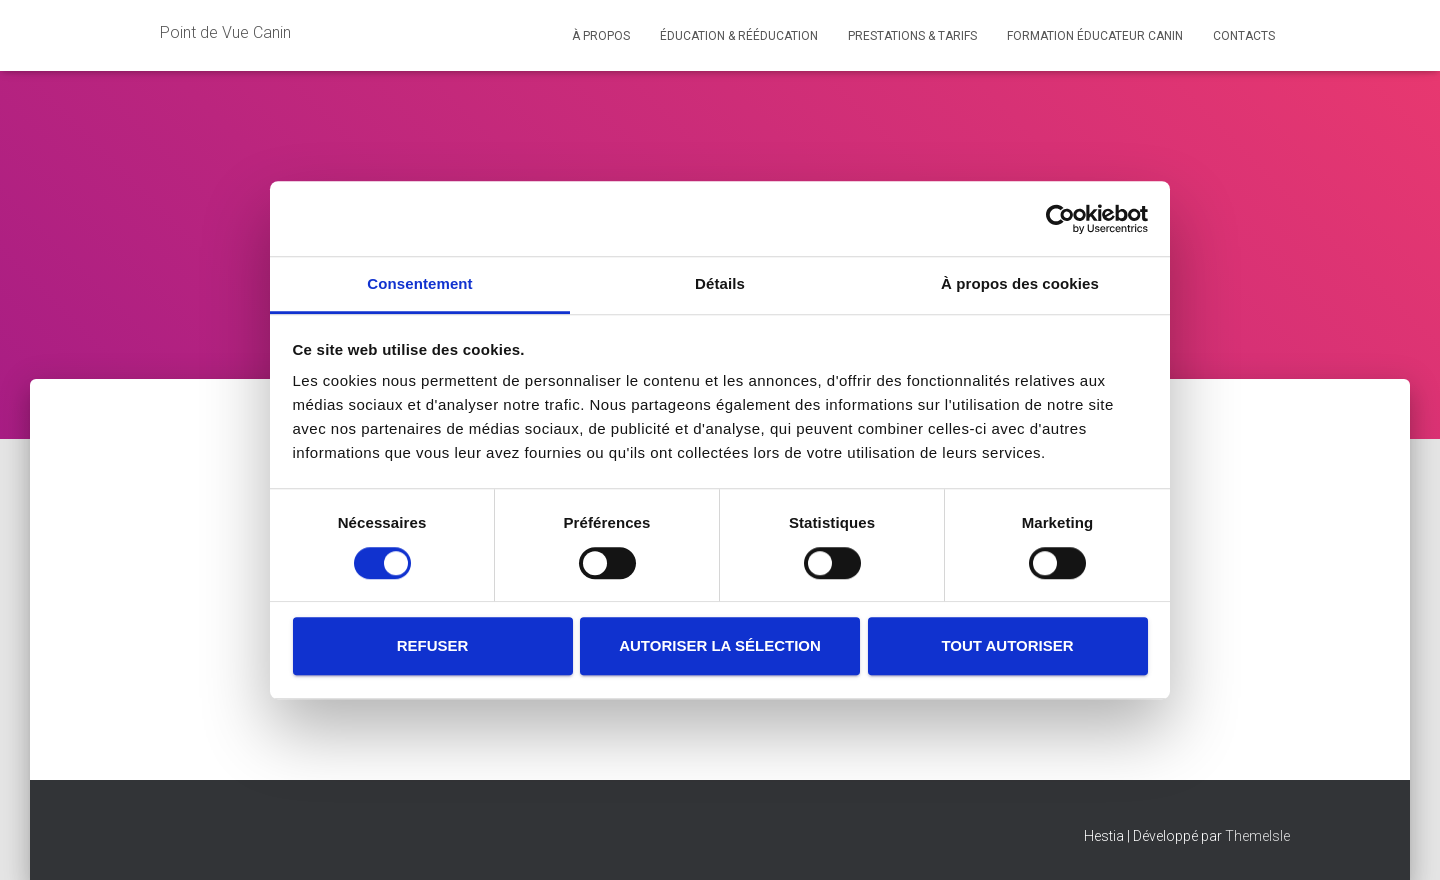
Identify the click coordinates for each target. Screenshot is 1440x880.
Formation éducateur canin (1095, 36)
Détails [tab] (720, 283)
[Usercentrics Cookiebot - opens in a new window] (1060, 219)
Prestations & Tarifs (912, 36)
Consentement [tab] (419, 283)
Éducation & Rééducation (739, 36)
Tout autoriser (1007, 645)
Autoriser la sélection (720, 645)
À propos (601, 36)
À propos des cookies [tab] (1020, 283)
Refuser (433, 645)
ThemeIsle (1257, 836)
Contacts (1244, 36)
